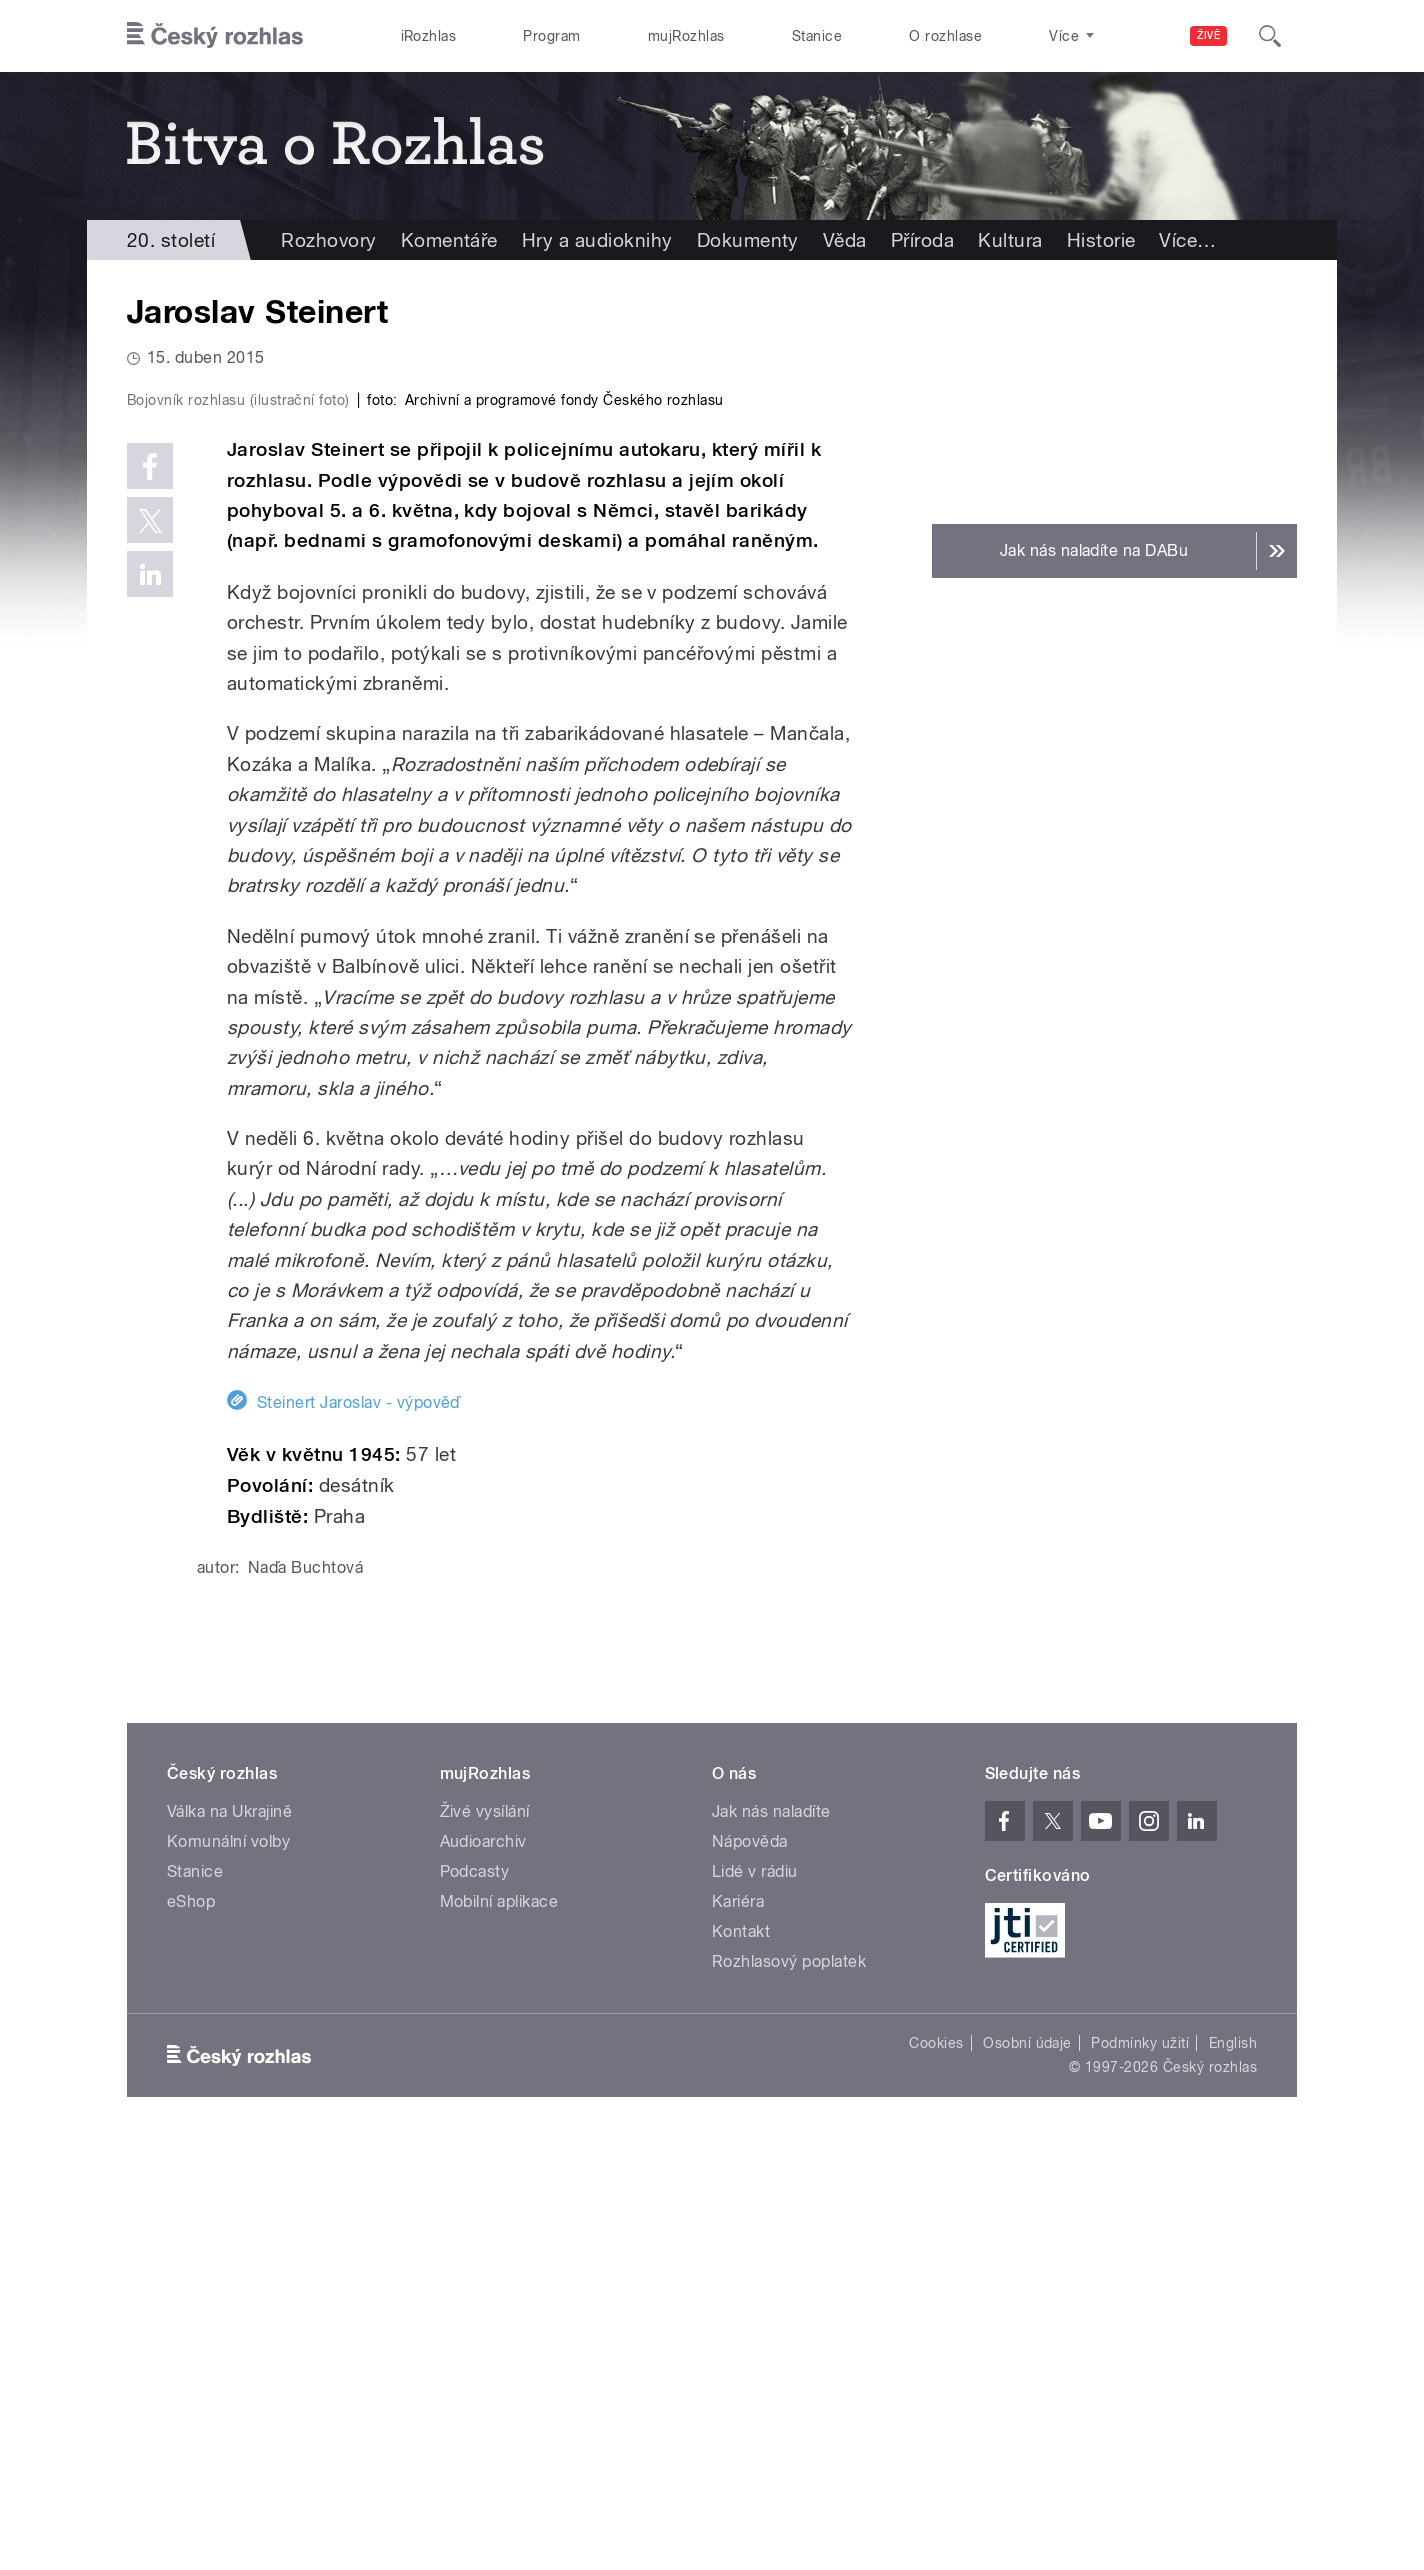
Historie (1101, 240)
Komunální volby (228, 2265)
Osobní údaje (1027, 2467)
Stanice (817, 36)
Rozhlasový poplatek (789, 2385)
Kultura (1010, 240)
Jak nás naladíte (771, 2235)
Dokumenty (748, 240)
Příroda (922, 240)
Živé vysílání (485, 2235)
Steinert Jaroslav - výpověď (359, 1827)
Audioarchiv (483, 2265)
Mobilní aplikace (499, 2325)
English (1233, 2467)
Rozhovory (328, 240)
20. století (171, 240)
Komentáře (449, 240)
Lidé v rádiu (755, 2295)
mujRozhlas (686, 36)
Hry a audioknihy (597, 240)
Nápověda (750, 2265)
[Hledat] (1270, 36)
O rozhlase (945, 36)
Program (551, 36)
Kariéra (738, 2325)
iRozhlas (429, 36)
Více (1187, 240)
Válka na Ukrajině (229, 2235)
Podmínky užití (1140, 2467)
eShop (191, 2325)
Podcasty (475, 2295)
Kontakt (741, 2355)
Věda (845, 240)
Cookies (936, 2467)
